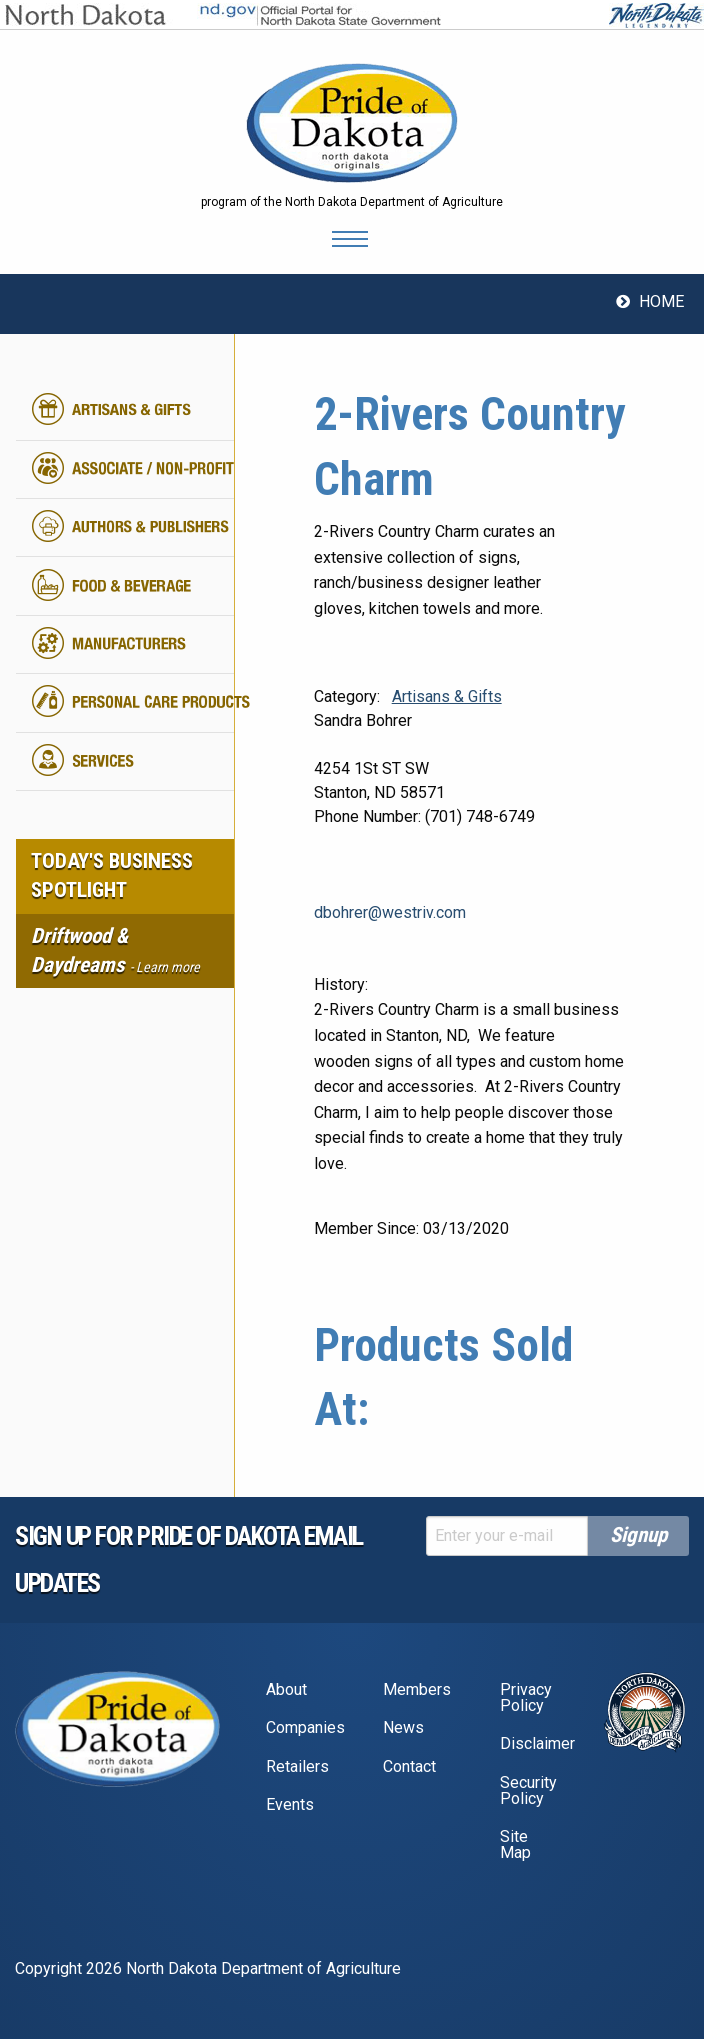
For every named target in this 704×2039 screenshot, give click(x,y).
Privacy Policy (526, 1697)
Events (290, 1804)
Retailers (297, 1766)
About (286, 1689)
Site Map (515, 1844)
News (403, 1727)
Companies (301, 1727)
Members (417, 1689)
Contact (409, 1766)
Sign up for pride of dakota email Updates (189, 1559)
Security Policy (528, 1790)
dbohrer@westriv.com (390, 912)
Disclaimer (535, 1743)
